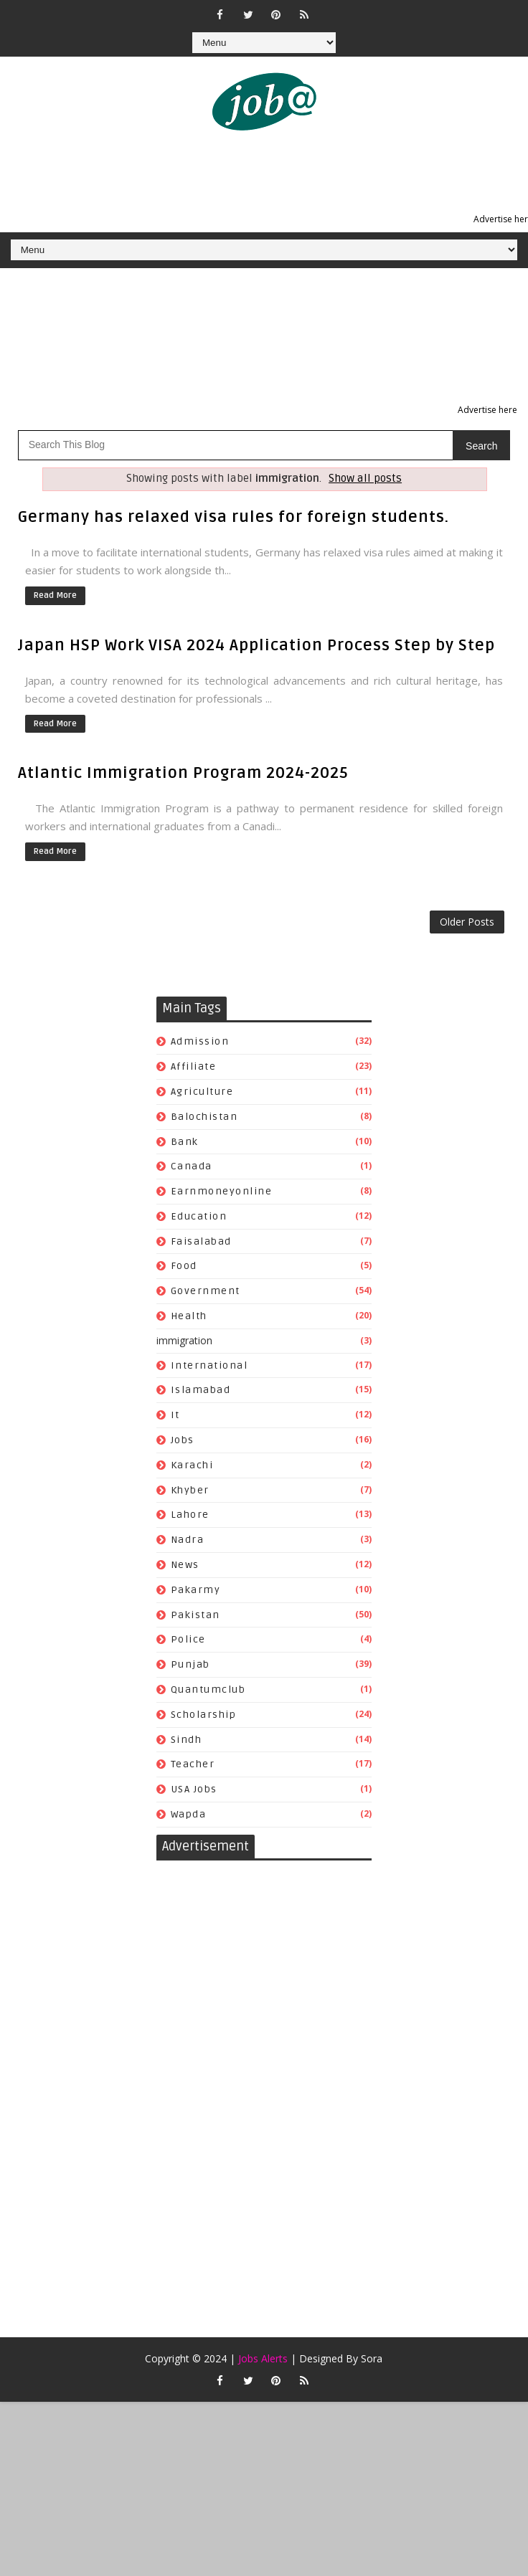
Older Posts (467, 921)
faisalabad (201, 1241)
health (189, 1316)
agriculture (202, 1091)
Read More (55, 595)
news (185, 1565)
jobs (182, 1440)
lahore (190, 1514)
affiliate (194, 1066)
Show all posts (365, 478)
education (199, 1216)
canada (191, 1166)
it (175, 1415)
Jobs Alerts (263, 2358)
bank (185, 1142)
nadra (187, 1540)
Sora (371, 2358)
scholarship (204, 1714)
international (209, 1365)
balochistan (204, 1117)
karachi (192, 1465)
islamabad (201, 1390)
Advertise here (487, 410)
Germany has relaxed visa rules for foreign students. (233, 517)
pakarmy (196, 1590)
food (184, 1266)
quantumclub (208, 1689)
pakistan (195, 1615)
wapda (189, 1814)
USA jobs (194, 1789)
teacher (193, 1764)
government (205, 1291)
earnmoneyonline (222, 1191)
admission (200, 1041)
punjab (190, 1664)
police (188, 1639)
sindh (186, 1740)
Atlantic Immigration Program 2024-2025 (183, 773)
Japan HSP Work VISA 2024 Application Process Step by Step (256, 645)
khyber (190, 1490)
